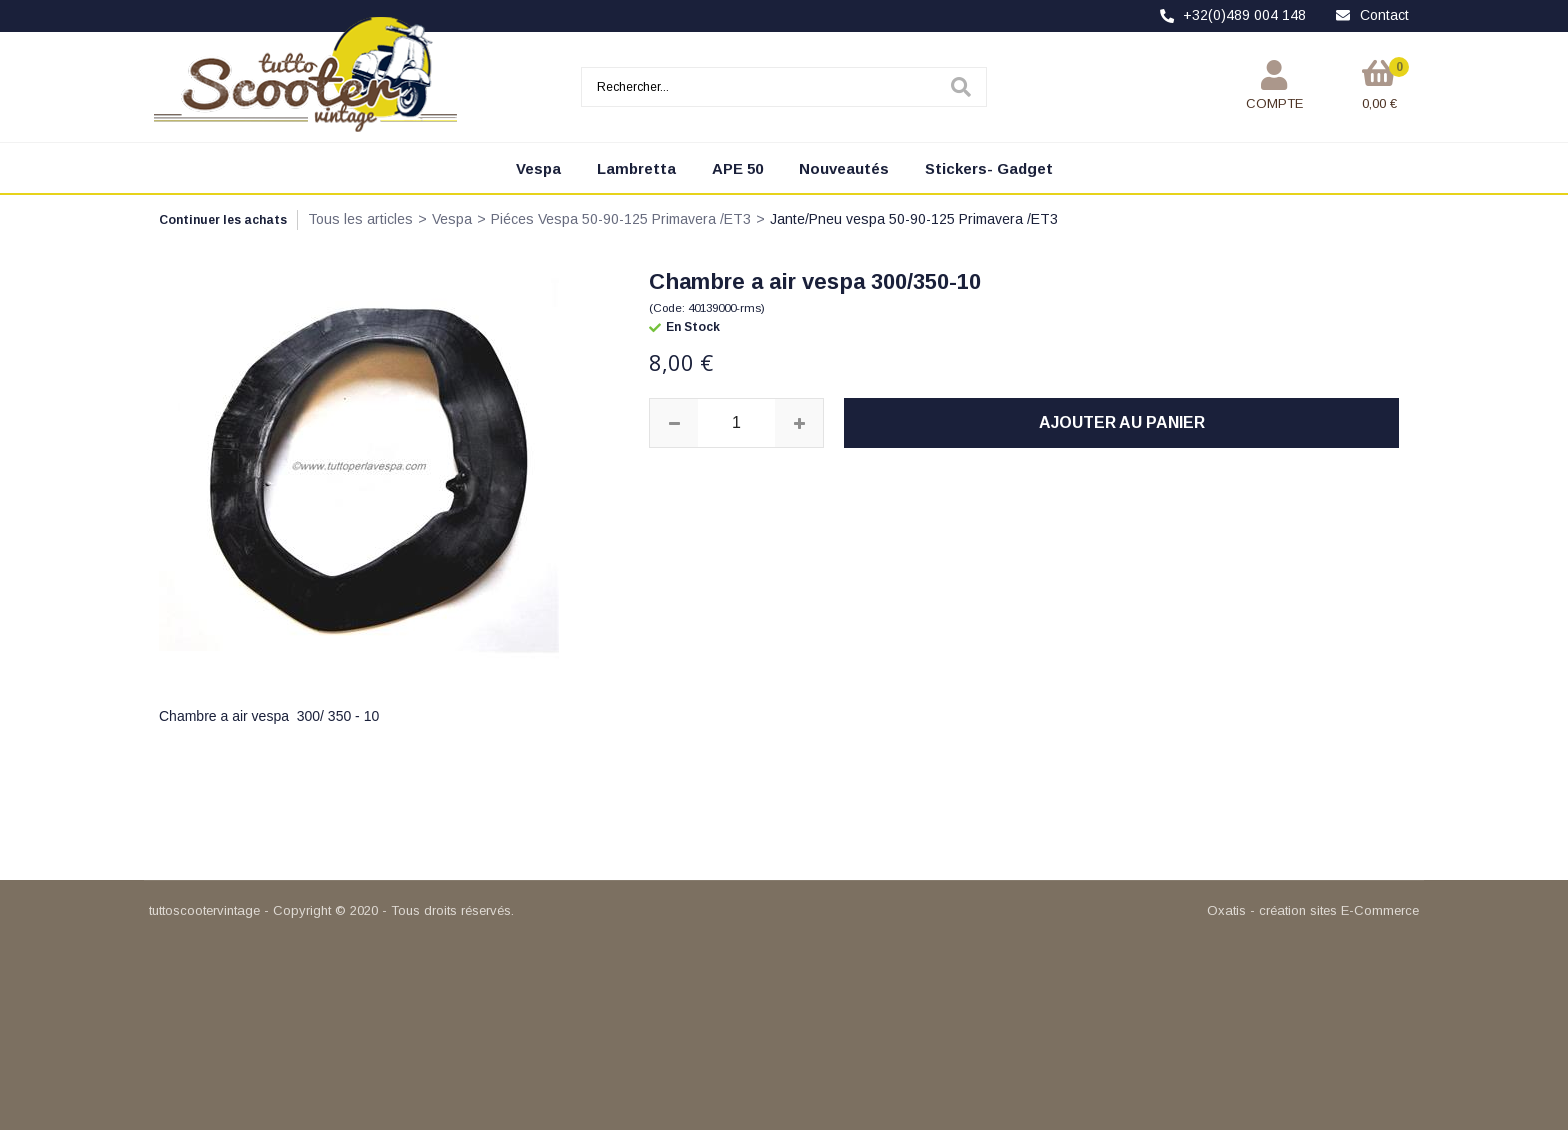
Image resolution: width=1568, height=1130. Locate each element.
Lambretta (636, 168)
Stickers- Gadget (989, 168)
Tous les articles (360, 219)
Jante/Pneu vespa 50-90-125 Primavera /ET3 (914, 219)
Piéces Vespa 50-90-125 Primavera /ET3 (621, 219)
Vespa (538, 168)
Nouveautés (844, 168)
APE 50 (737, 168)
